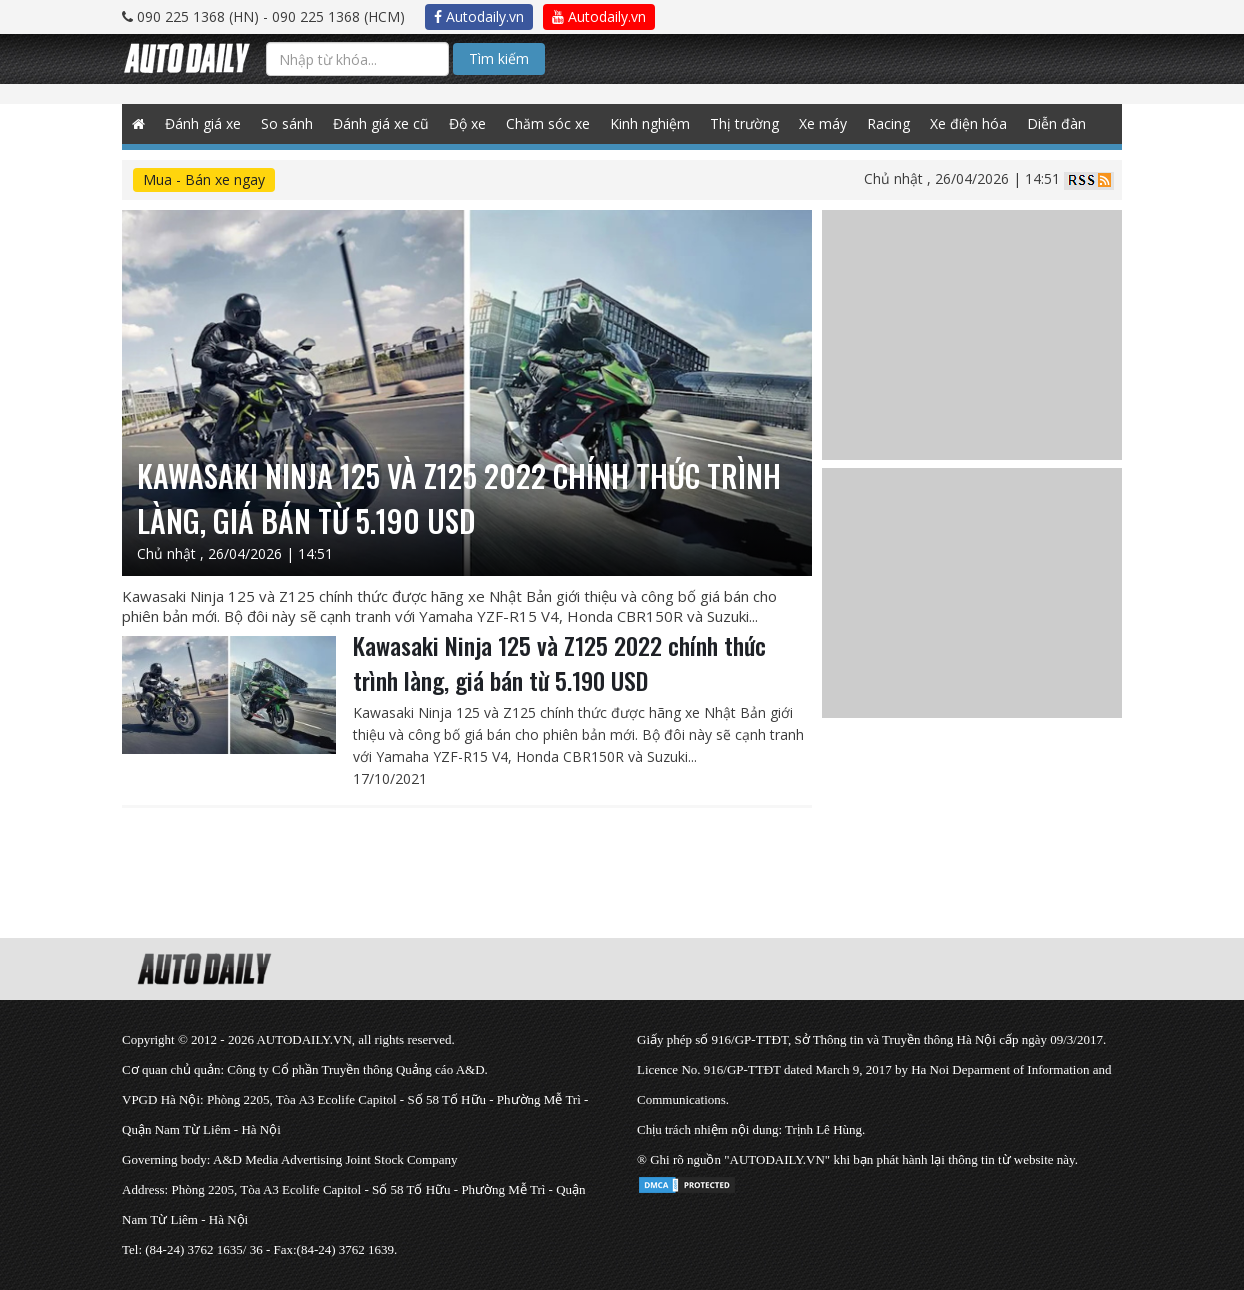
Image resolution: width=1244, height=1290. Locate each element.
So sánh (287, 123)
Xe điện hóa (968, 123)
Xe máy (823, 123)
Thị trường (744, 123)
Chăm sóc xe (548, 123)
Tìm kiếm (499, 58)
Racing (888, 123)
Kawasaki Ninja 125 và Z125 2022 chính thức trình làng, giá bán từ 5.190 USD (559, 662)
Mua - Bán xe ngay (204, 179)
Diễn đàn (1056, 123)
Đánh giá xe (203, 123)
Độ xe (467, 123)
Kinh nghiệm (650, 123)
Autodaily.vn (479, 16)
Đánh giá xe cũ (381, 123)
